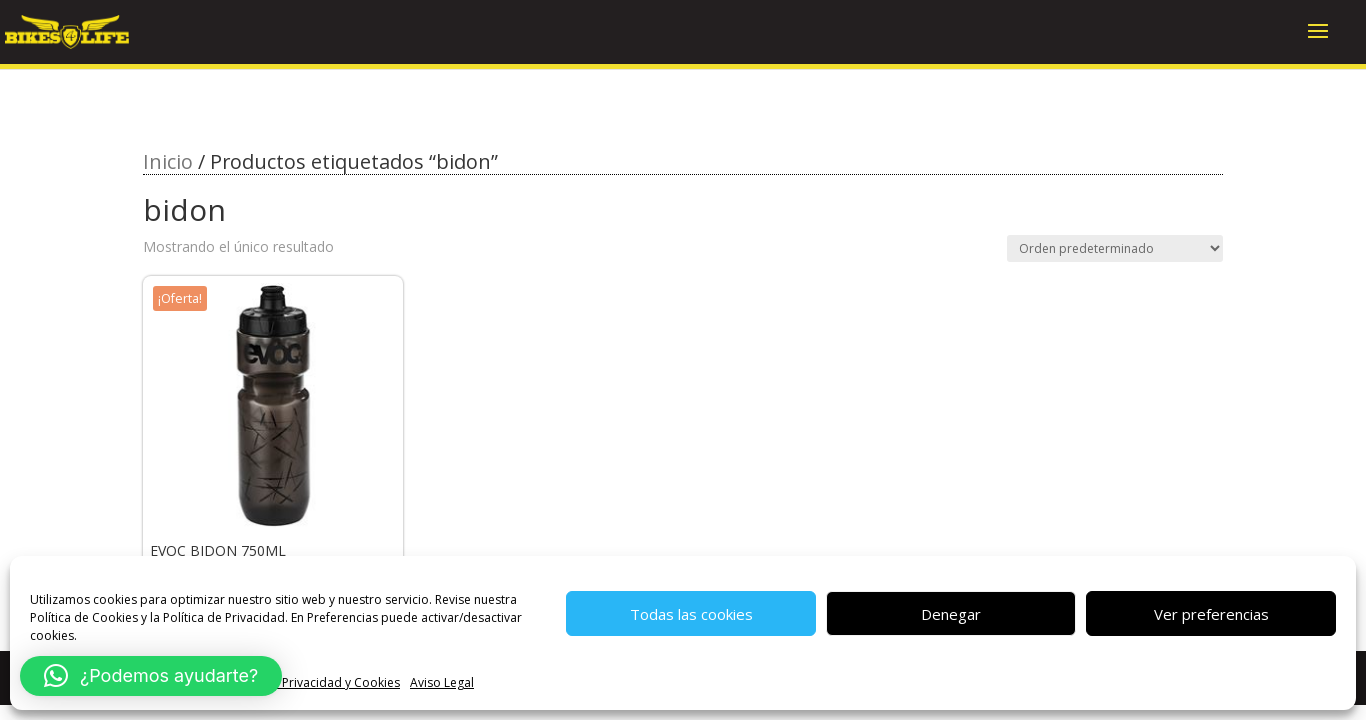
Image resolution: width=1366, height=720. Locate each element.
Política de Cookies (84, 617)
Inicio (168, 161)
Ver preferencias (1211, 614)
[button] (151, 676)
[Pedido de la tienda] (1115, 248)
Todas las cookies (691, 614)
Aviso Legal (442, 682)
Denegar (951, 614)
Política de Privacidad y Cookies (310, 682)
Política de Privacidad (224, 617)
